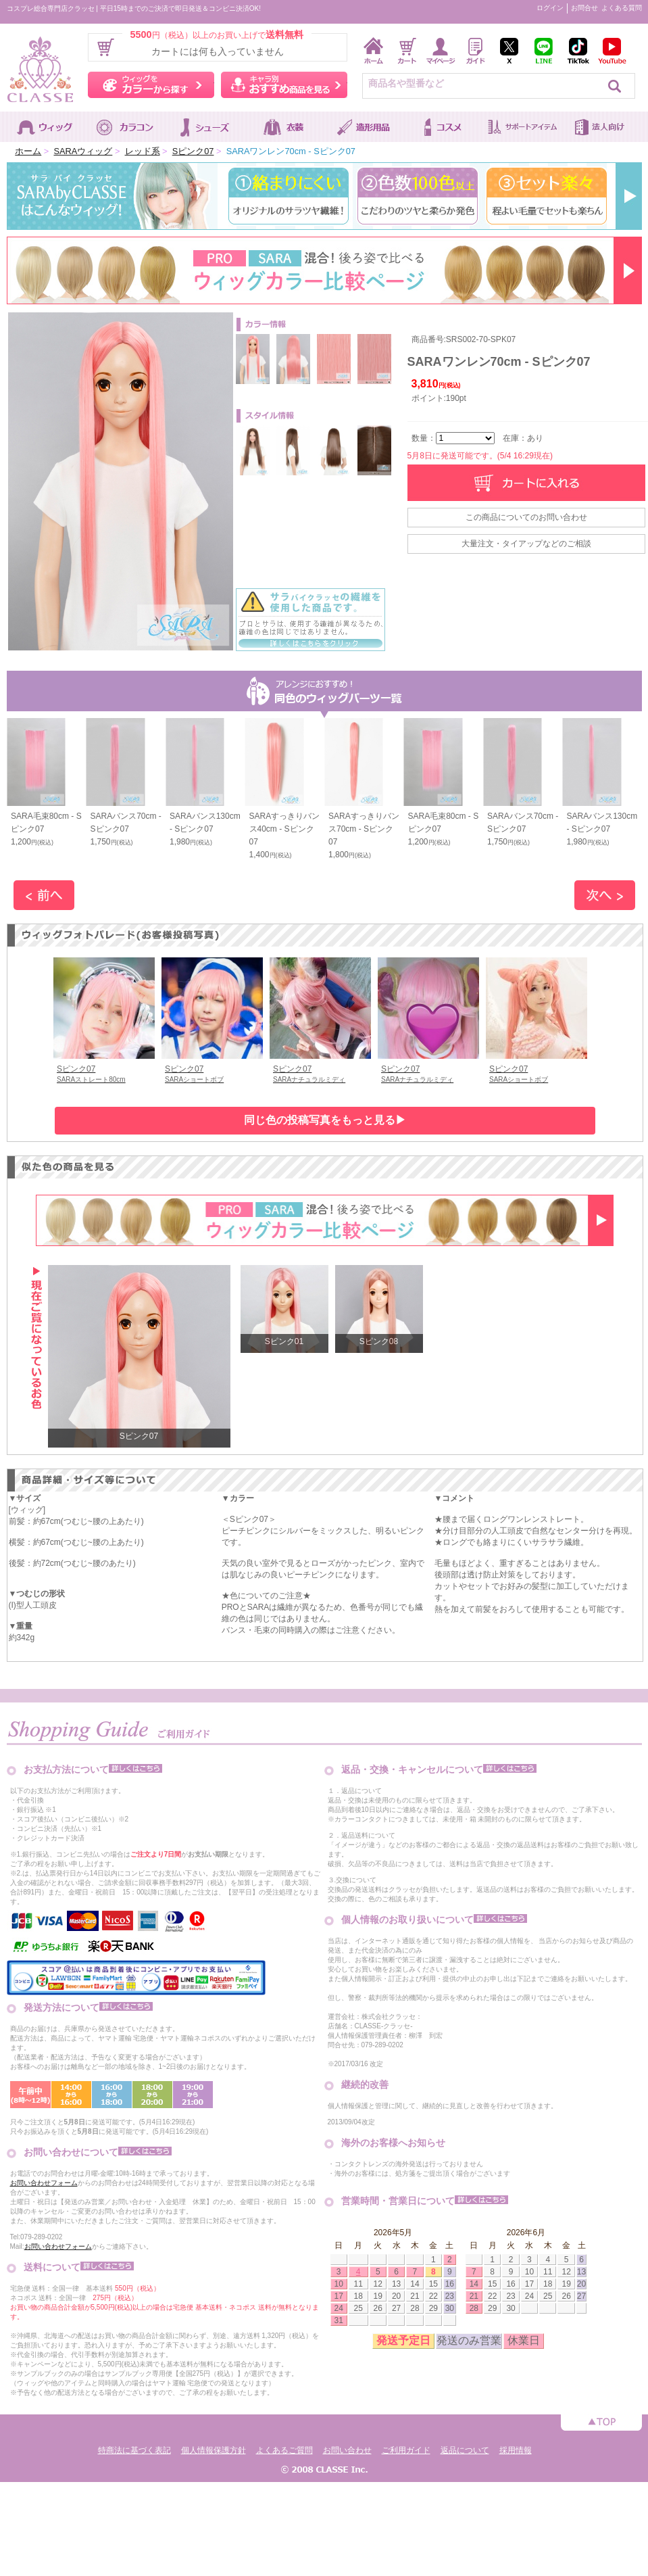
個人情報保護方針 (213, 2450)
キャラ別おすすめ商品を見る (284, 85)
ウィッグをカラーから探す (151, 85)
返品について (465, 2450)
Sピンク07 (193, 151)
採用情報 (515, 2450)
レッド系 (142, 151)
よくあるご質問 (284, 2450)
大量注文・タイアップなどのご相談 (526, 543)
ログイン (550, 7)
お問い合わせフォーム (44, 2183)
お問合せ (584, 7)
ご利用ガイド (406, 2450)
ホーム (28, 151)
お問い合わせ (347, 2450)
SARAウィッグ (82, 151)
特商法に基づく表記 (134, 2450)
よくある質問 (621, 7)
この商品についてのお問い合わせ (526, 517)
